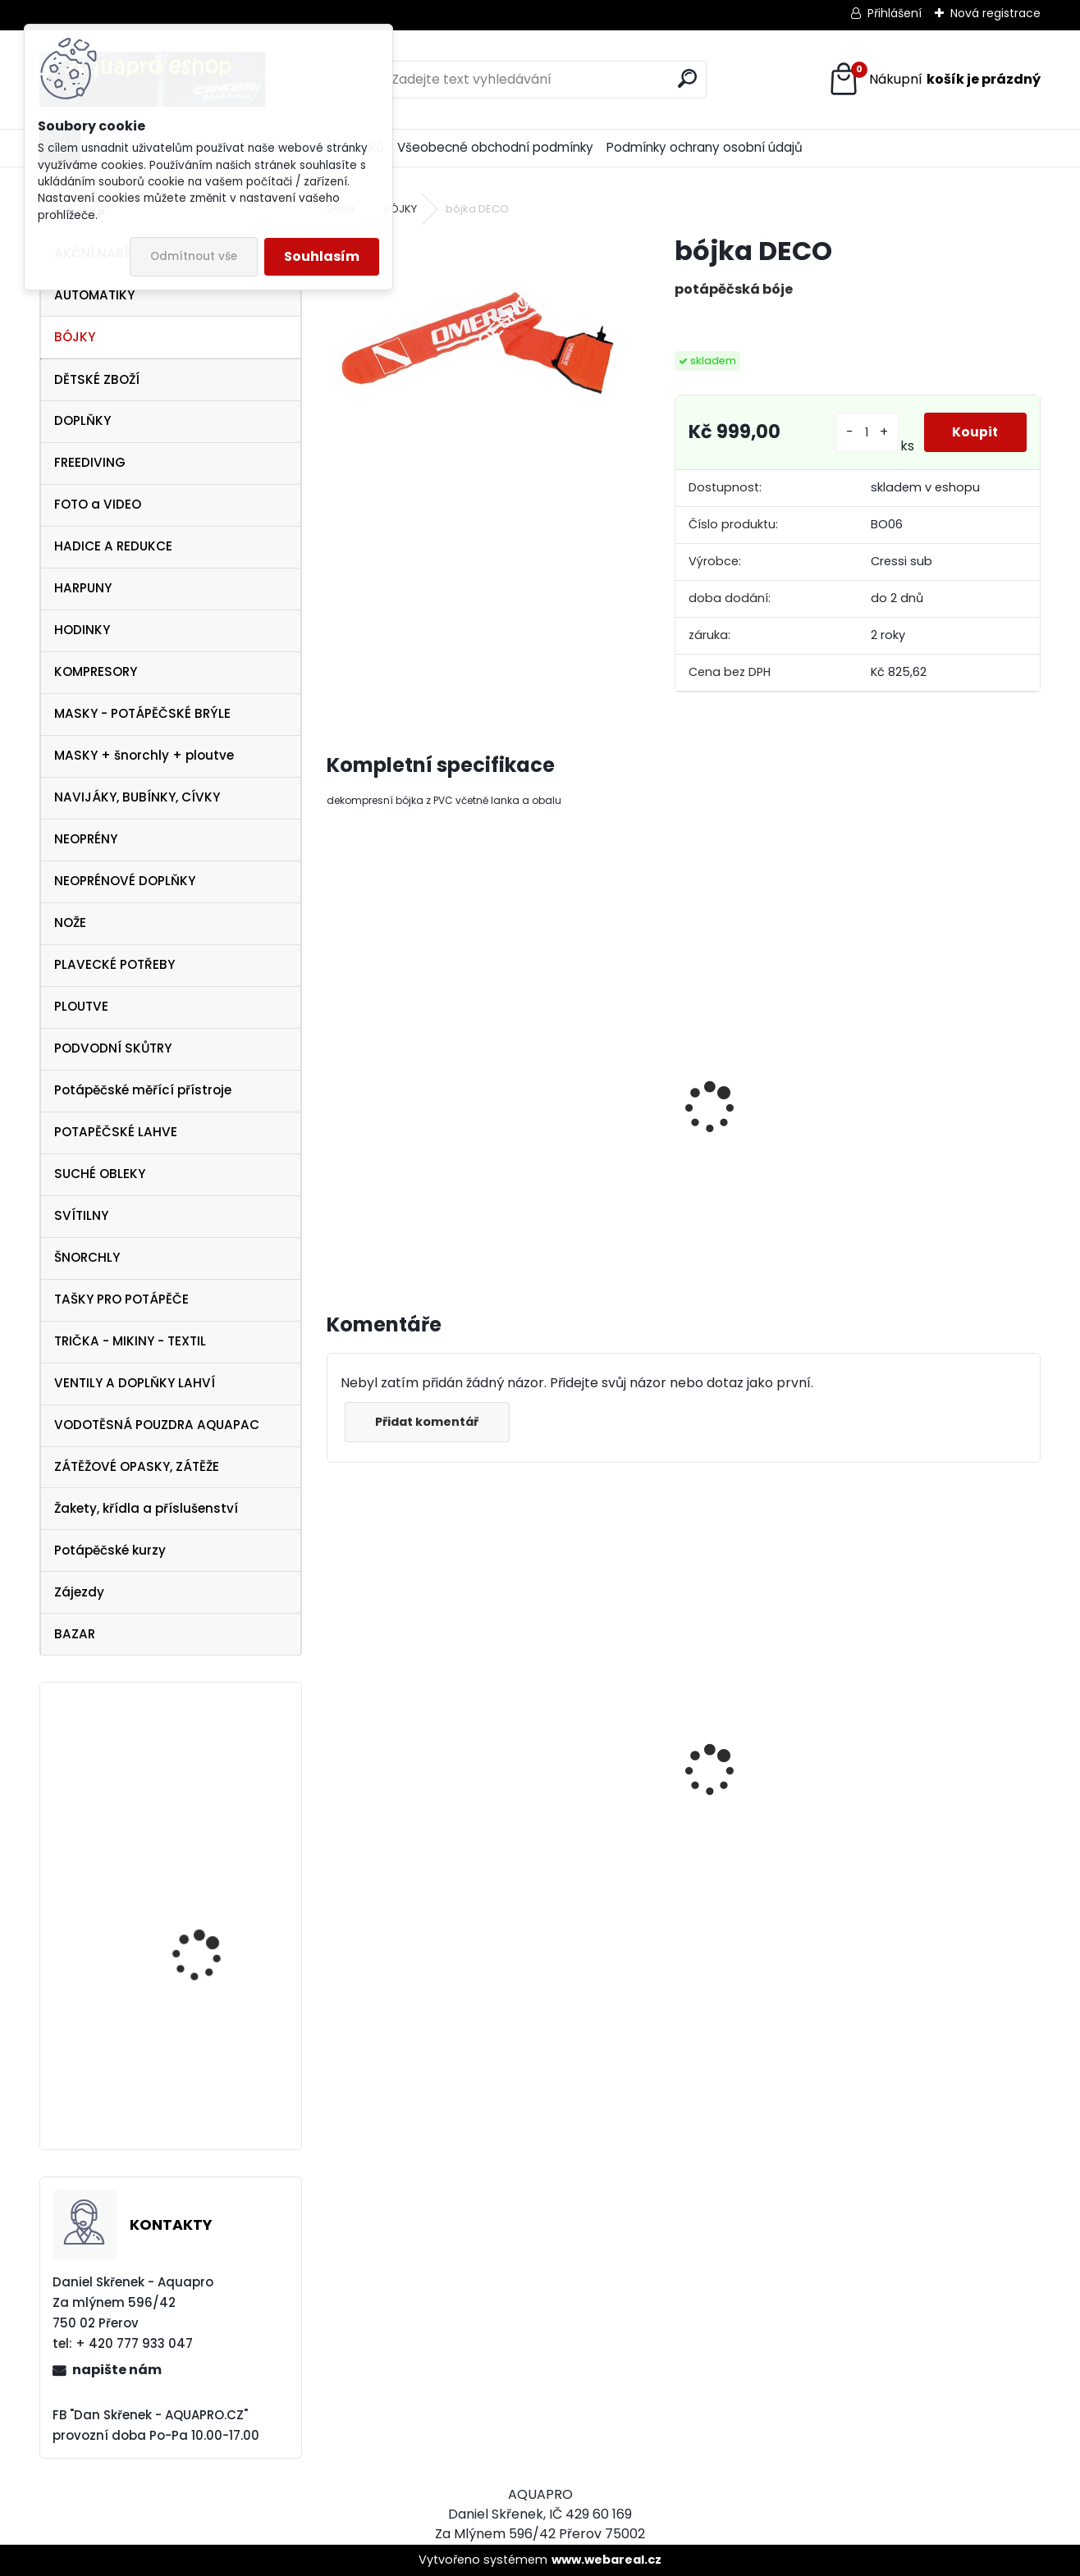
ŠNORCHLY (87, 1257)
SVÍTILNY (81, 1215)
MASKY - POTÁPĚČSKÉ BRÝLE (142, 713)
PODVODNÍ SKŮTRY (113, 1048)
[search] (687, 78)
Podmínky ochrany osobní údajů (704, 147)
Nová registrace (995, 13)
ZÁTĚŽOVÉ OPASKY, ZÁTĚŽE (136, 1466)
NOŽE (70, 922)
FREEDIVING (90, 462)
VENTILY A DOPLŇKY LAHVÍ (134, 1382)
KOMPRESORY (95, 671)
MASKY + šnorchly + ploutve (144, 755)
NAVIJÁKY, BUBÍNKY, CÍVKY (137, 797)
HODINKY (82, 629)
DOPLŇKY (82, 420)
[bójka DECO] (474, 339)
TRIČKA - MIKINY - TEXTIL (130, 1341)
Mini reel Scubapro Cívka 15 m (397, 1098)
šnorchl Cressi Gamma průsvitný (941, 1893)
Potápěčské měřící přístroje (142, 1089)
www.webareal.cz (606, 2559)
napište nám (117, 2369)
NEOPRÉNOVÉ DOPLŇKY (124, 880)
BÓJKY (74, 336)
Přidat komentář (430, 1422)
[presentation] (334, 1089)
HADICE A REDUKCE (113, 546)
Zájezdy (79, 1592)
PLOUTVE (81, 1006)
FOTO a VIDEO (97, 504)
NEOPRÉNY (85, 838)
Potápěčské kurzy (110, 1550)
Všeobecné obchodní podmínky (495, 147)
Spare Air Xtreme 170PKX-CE (195, 2092)
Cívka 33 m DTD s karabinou (938, 1116)
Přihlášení (894, 13)
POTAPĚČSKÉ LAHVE (115, 1131)
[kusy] (862, 432)
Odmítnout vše (193, 256)
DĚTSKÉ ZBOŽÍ (97, 379)
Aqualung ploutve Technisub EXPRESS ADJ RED (214, 1948)
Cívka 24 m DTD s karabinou (575, 1116)
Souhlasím (321, 256)
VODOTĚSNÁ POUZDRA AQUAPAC (156, 1424)
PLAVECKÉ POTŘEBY (114, 964)
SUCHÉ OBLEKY (99, 1173)
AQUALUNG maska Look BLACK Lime (760, 1793)
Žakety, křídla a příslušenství (146, 1508)
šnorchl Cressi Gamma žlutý (383, 1888)
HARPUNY (83, 587)
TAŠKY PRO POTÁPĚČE (121, 1299)
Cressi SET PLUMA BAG (590, 1811)
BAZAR (74, 1633)
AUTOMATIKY (94, 295)
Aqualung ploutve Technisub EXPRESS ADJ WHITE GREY (214, 1777)
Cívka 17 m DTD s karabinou (755, 1116)
